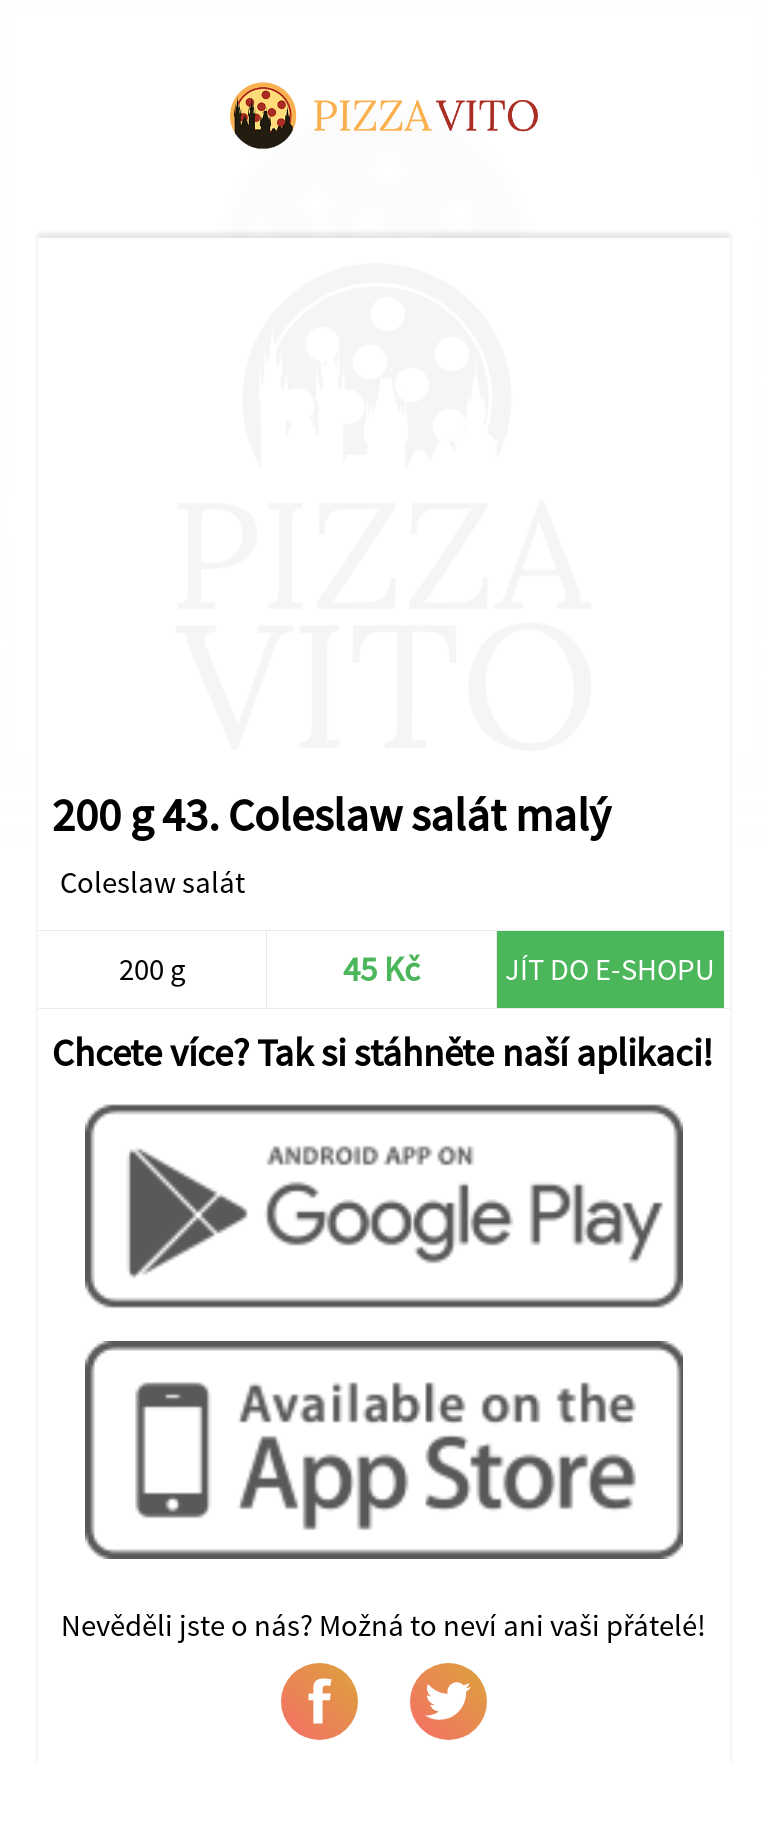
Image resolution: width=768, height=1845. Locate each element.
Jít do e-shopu (610, 969)
